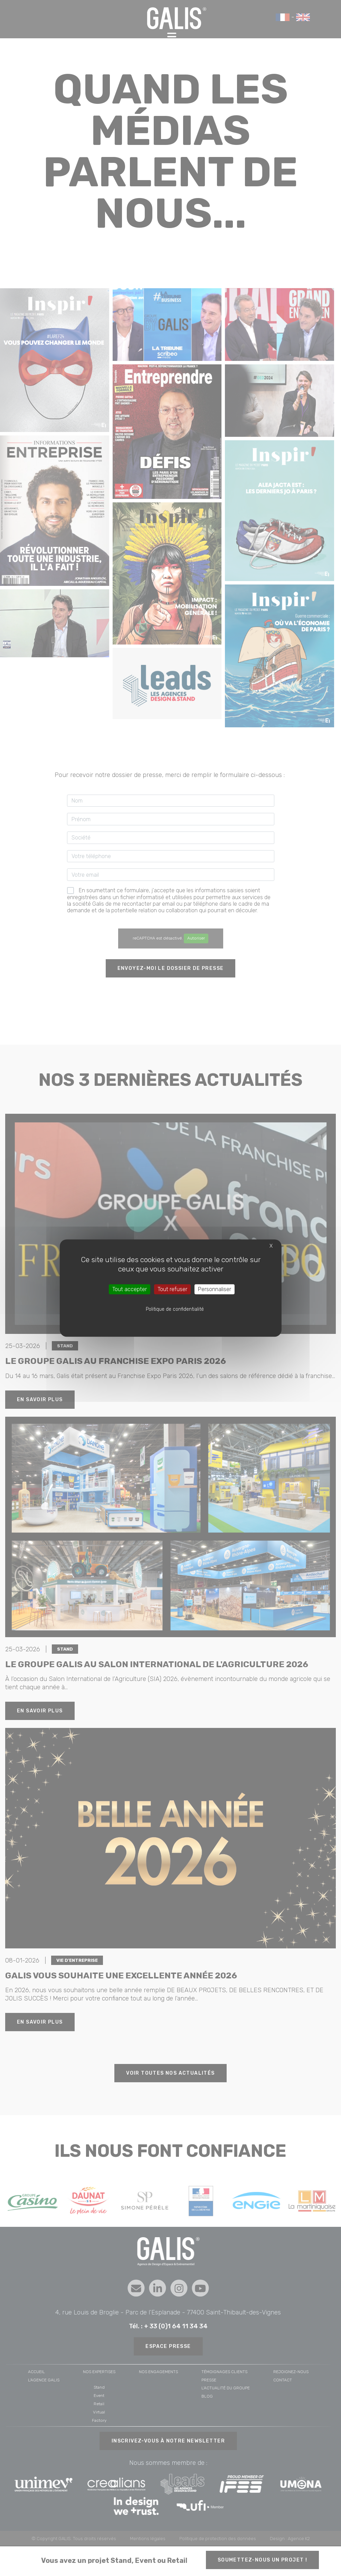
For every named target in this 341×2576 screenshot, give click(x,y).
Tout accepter (129, 1289)
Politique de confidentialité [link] (175, 1309)
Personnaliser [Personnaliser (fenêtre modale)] (214, 1289)
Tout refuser (172, 1289)
